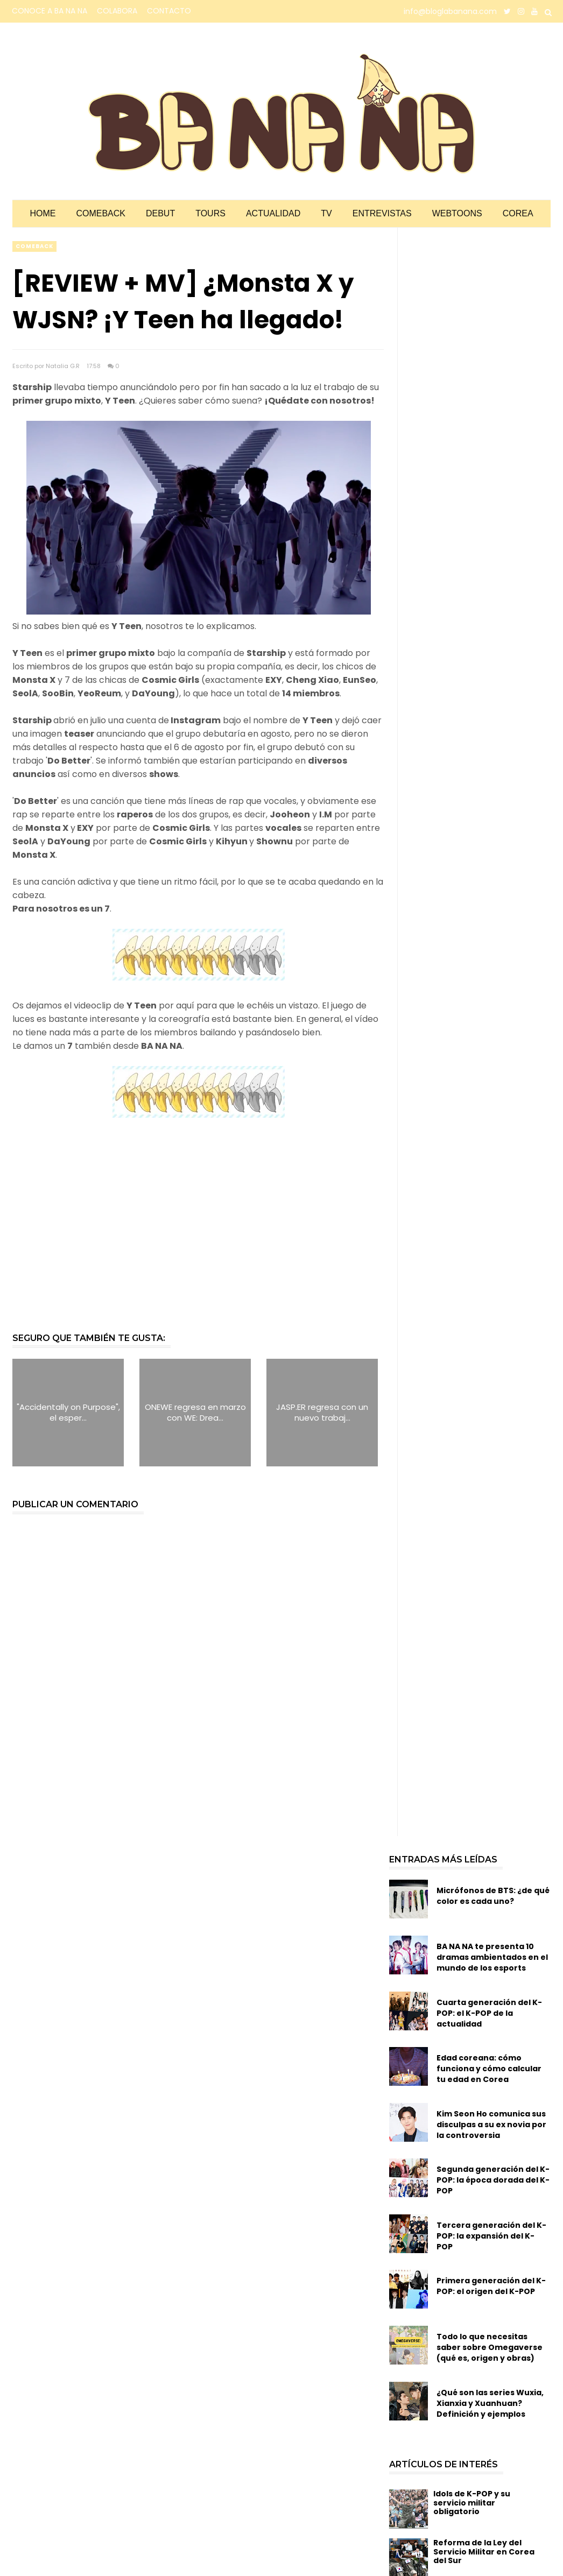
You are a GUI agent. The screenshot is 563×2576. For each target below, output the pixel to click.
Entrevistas (382, 213)
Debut (160, 213)
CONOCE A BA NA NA (49, 10)
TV (326, 213)
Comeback (100, 213)
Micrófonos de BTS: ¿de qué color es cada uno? (493, 1896)
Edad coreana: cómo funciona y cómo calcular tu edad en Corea (489, 2068)
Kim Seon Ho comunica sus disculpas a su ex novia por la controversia (491, 2124)
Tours (210, 213)
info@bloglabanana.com (450, 11)
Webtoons (457, 213)
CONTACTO (169, 10)
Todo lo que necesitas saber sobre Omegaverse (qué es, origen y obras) (490, 2347)
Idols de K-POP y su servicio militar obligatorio (471, 2502)
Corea (518, 213)
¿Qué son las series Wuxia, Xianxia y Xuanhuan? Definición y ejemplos (490, 2403)
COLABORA (117, 10)
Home (42, 213)
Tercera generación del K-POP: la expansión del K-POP (491, 2236)
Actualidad (273, 213)
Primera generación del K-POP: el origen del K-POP (491, 2286)
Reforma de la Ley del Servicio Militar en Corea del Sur (483, 2551)
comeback (34, 246)
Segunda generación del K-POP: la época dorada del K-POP (493, 2180)
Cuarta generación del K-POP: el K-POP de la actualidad (489, 2013)
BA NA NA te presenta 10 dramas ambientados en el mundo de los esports (492, 1957)
